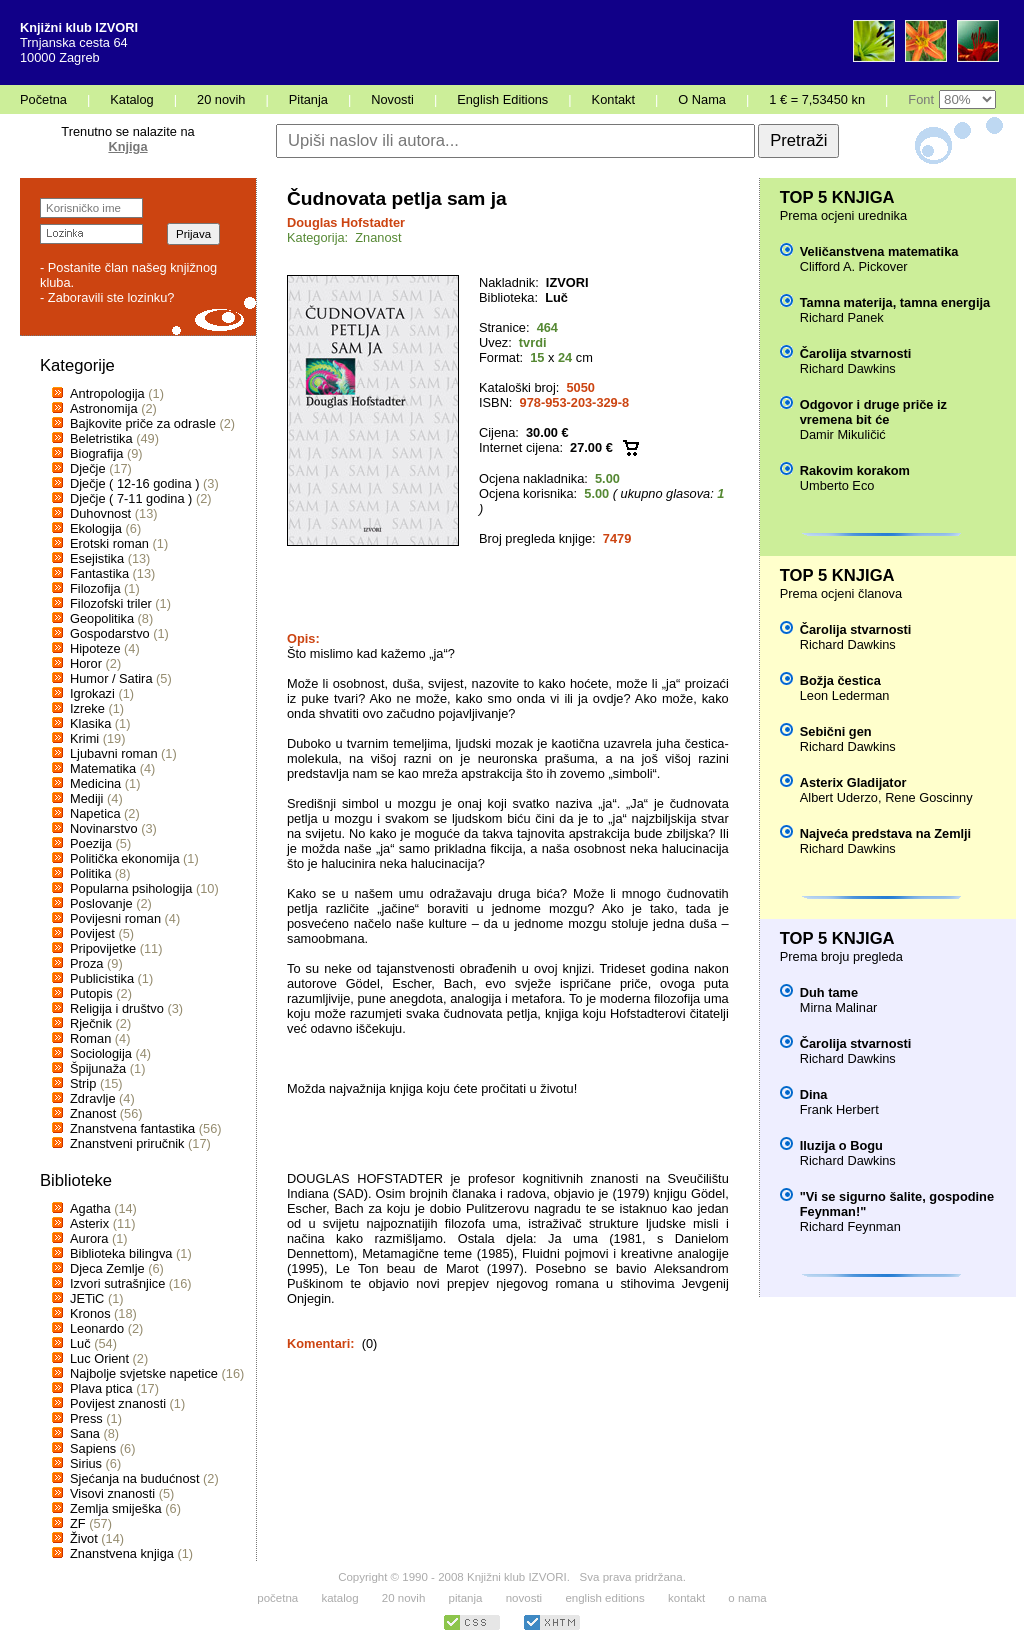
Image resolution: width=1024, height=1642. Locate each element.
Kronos (90, 1313)
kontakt (686, 1598)
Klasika (90, 723)
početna (277, 1598)
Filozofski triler (111, 603)
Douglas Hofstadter (346, 222)
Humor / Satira (111, 678)
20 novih (221, 99)
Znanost (93, 1113)
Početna (43, 99)
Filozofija (95, 588)
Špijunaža (98, 1068)
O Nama (702, 99)
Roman (90, 1038)
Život (84, 1538)
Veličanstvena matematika (879, 251)
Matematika (103, 768)
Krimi (84, 738)
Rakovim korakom (855, 470)
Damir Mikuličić (843, 434)
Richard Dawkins (848, 368)
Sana (85, 1433)
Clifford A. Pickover (854, 266)
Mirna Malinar (839, 1007)
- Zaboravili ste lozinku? (107, 297)
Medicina (95, 783)
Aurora (89, 1238)
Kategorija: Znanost (344, 237)
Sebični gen (836, 731)
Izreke (87, 708)
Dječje (88, 468)
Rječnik (91, 1023)
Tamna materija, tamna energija (895, 302)
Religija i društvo (117, 1008)
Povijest (92, 933)
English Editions (502, 99)
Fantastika (99, 573)
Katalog (131, 99)
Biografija (96, 453)
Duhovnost (100, 513)
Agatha (90, 1208)
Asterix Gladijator (853, 782)
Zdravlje (93, 1098)
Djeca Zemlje (107, 1268)
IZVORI (567, 282)
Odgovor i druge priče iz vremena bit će (873, 412)
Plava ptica (101, 1388)
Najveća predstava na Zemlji (885, 833)
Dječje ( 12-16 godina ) (134, 483)
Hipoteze (95, 648)
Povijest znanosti (118, 1403)
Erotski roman (109, 543)
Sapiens (93, 1448)
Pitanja (308, 99)
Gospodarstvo (110, 633)
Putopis (91, 993)
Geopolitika (102, 618)
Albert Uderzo (839, 797)
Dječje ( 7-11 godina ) (131, 498)
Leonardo (97, 1328)
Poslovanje (101, 903)
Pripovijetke (103, 948)
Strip (83, 1083)
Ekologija (96, 528)
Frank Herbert (839, 1109)
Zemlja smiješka (116, 1508)
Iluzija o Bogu (841, 1145)
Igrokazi (92, 693)
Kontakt (613, 99)
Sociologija (101, 1053)
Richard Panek (842, 317)
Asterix (89, 1223)
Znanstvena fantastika (132, 1128)
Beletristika (101, 438)
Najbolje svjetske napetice (144, 1373)
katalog (339, 1598)
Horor (86, 663)
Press (86, 1418)
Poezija (91, 843)
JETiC (87, 1298)
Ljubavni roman (114, 753)
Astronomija (104, 408)
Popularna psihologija (131, 888)
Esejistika (97, 558)
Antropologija (107, 393)
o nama (747, 1598)
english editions (604, 1598)
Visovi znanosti (112, 1493)
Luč (80, 1343)
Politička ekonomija (125, 858)
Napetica (95, 813)
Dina (814, 1094)
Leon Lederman (845, 695)
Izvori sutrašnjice (117, 1283)
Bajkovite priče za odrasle (143, 423)
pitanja (466, 1598)
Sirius (86, 1463)
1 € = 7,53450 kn (817, 99)
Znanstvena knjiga (122, 1553)
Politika (90, 873)
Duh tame (829, 992)
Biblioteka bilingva (121, 1253)
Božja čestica (840, 680)
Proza (86, 963)
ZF (78, 1523)
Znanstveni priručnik (127, 1143)
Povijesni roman (115, 918)
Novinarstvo (104, 828)
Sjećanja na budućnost (135, 1478)
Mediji (86, 798)
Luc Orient (99, 1358)
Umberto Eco (837, 485)
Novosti (392, 99)
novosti (524, 1598)
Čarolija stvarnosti (856, 353)
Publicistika (102, 978)
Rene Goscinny (929, 797)
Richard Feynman (850, 1226)
